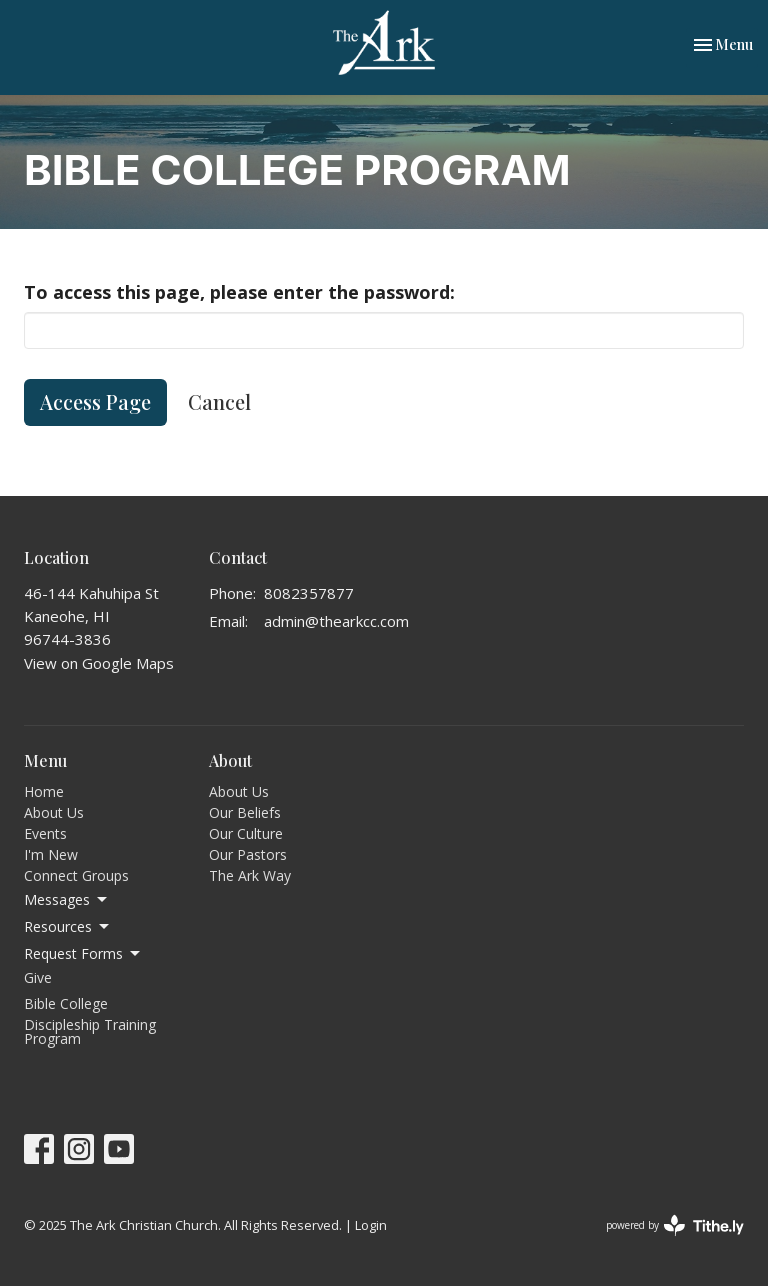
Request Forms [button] (83, 954)
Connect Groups (76, 875)
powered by (675, 1225)
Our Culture (246, 833)
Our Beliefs (245, 812)
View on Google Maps (99, 663)
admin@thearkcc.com (336, 621)
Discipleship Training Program (90, 1031)
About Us (54, 812)
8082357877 (309, 593)
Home (44, 791)
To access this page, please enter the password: (239, 292)
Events (45, 833)
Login (371, 1225)
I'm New (51, 854)
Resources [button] (68, 927)
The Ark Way (250, 875)
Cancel (219, 401)
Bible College (66, 1003)
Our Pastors (248, 854)
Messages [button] (67, 900)
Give (38, 977)
